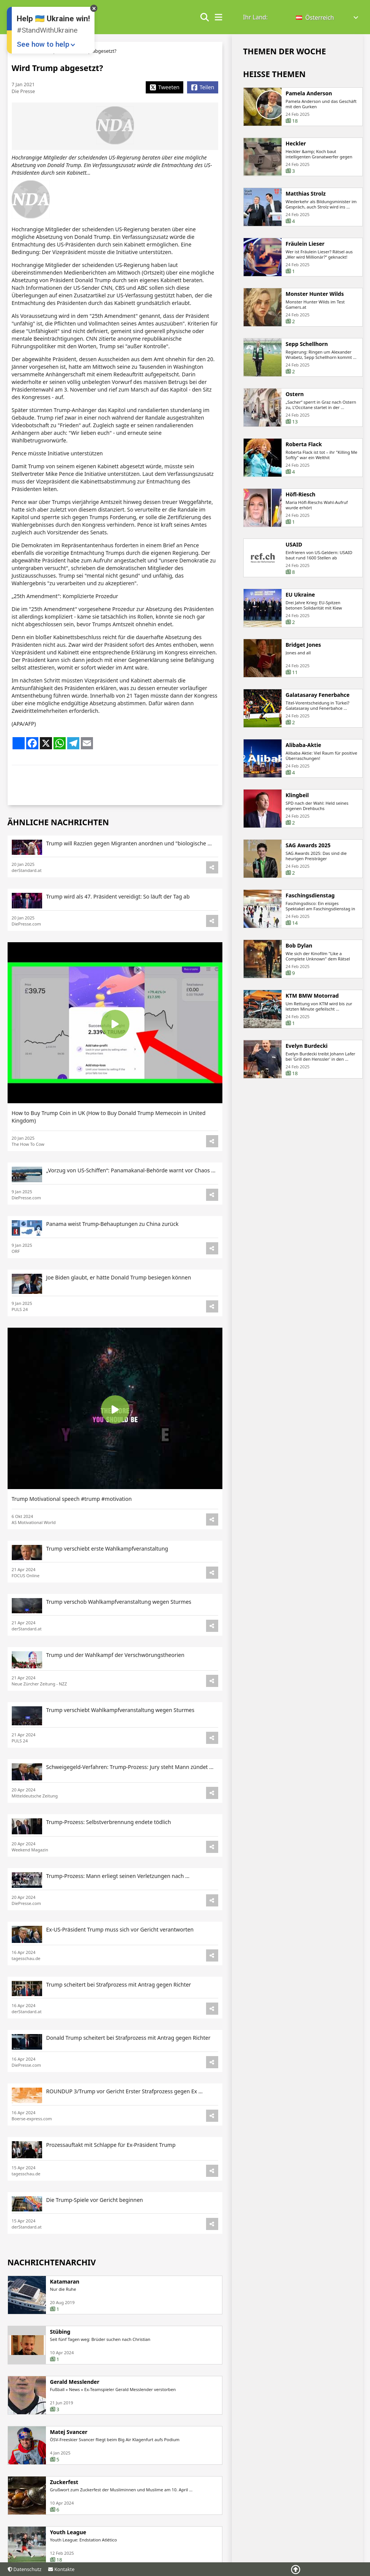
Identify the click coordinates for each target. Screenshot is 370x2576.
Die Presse (23, 91)
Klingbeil (297, 798)
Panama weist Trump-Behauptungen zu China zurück (112, 1257)
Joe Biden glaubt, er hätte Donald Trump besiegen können (118, 1311)
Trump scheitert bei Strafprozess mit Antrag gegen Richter (118, 2000)
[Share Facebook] (202, 87)
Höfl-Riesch (301, 497)
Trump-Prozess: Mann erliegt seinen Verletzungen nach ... (118, 1900)
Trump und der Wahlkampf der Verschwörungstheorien (115, 1688)
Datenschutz (25, 2569)
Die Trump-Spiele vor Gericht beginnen (94, 2199)
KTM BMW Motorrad (312, 998)
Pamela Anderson (309, 93)
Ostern (295, 397)
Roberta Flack (304, 447)
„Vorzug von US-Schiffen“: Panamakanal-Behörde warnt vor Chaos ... (131, 1204)
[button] (328, 17)
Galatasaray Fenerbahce (318, 698)
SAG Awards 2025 (308, 848)
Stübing (60, 2365)
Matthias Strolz (306, 193)
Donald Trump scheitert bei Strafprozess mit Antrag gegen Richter (128, 2049)
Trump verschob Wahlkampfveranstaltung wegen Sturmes (119, 1635)
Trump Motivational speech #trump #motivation (72, 1532)
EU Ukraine (300, 597)
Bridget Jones (303, 647)
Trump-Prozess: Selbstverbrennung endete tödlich (108, 1850)
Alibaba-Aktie (303, 748)
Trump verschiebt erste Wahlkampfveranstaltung (107, 1582)
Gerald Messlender (74, 2415)
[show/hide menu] (218, 17)
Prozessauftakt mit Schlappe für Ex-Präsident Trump (111, 2149)
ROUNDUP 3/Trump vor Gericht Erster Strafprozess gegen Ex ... (124, 2099)
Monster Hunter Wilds (315, 297)
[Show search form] (204, 17)
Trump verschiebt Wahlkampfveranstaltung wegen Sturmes (120, 1743)
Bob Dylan (299, 948)
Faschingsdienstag (310, 898)
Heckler (296, 143)
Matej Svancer (69, 2465)
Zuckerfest (64, 2516)
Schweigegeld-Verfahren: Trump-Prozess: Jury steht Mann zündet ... (130, 1800)
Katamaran (65, 2315)
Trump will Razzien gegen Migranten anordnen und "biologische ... (129, 877)
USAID (294, 547)
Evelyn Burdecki (307, 1049)
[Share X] (164, 87)
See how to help (43, 44)
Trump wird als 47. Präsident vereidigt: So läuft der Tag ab (118, 930)
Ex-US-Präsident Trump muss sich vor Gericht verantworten (120, 1950)
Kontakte (61, 2569)
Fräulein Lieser (305, 246)
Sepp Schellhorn (307, 347)
